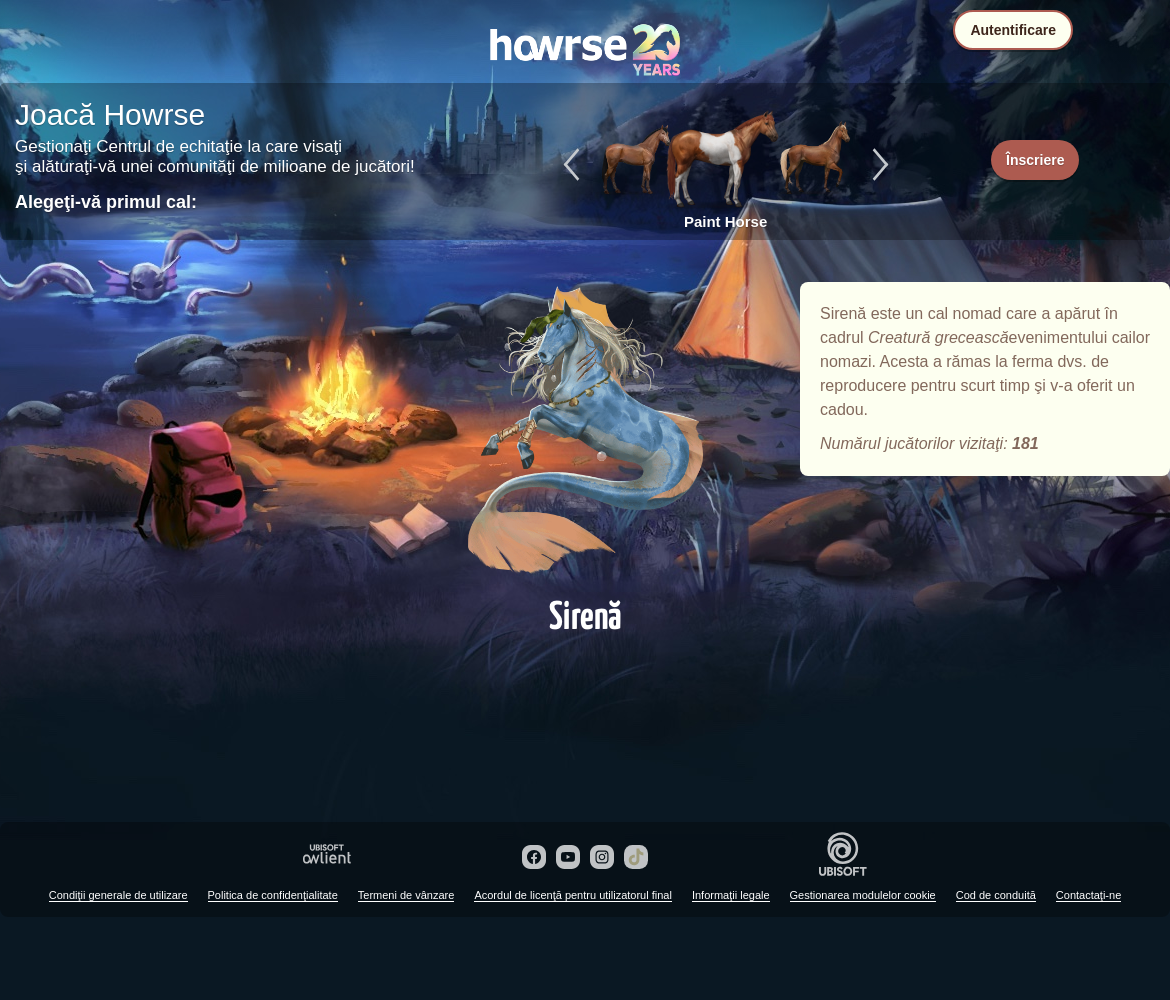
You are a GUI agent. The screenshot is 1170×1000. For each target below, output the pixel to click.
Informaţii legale (731, 895)
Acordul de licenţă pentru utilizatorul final (573, 895)
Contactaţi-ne (1088, 895)
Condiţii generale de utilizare (118, 895)
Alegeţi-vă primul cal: (106, 202)
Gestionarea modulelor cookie (863, 895)
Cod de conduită (996, 895)
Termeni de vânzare (406, 895)
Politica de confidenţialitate (273, 895)
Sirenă (585, 432)
